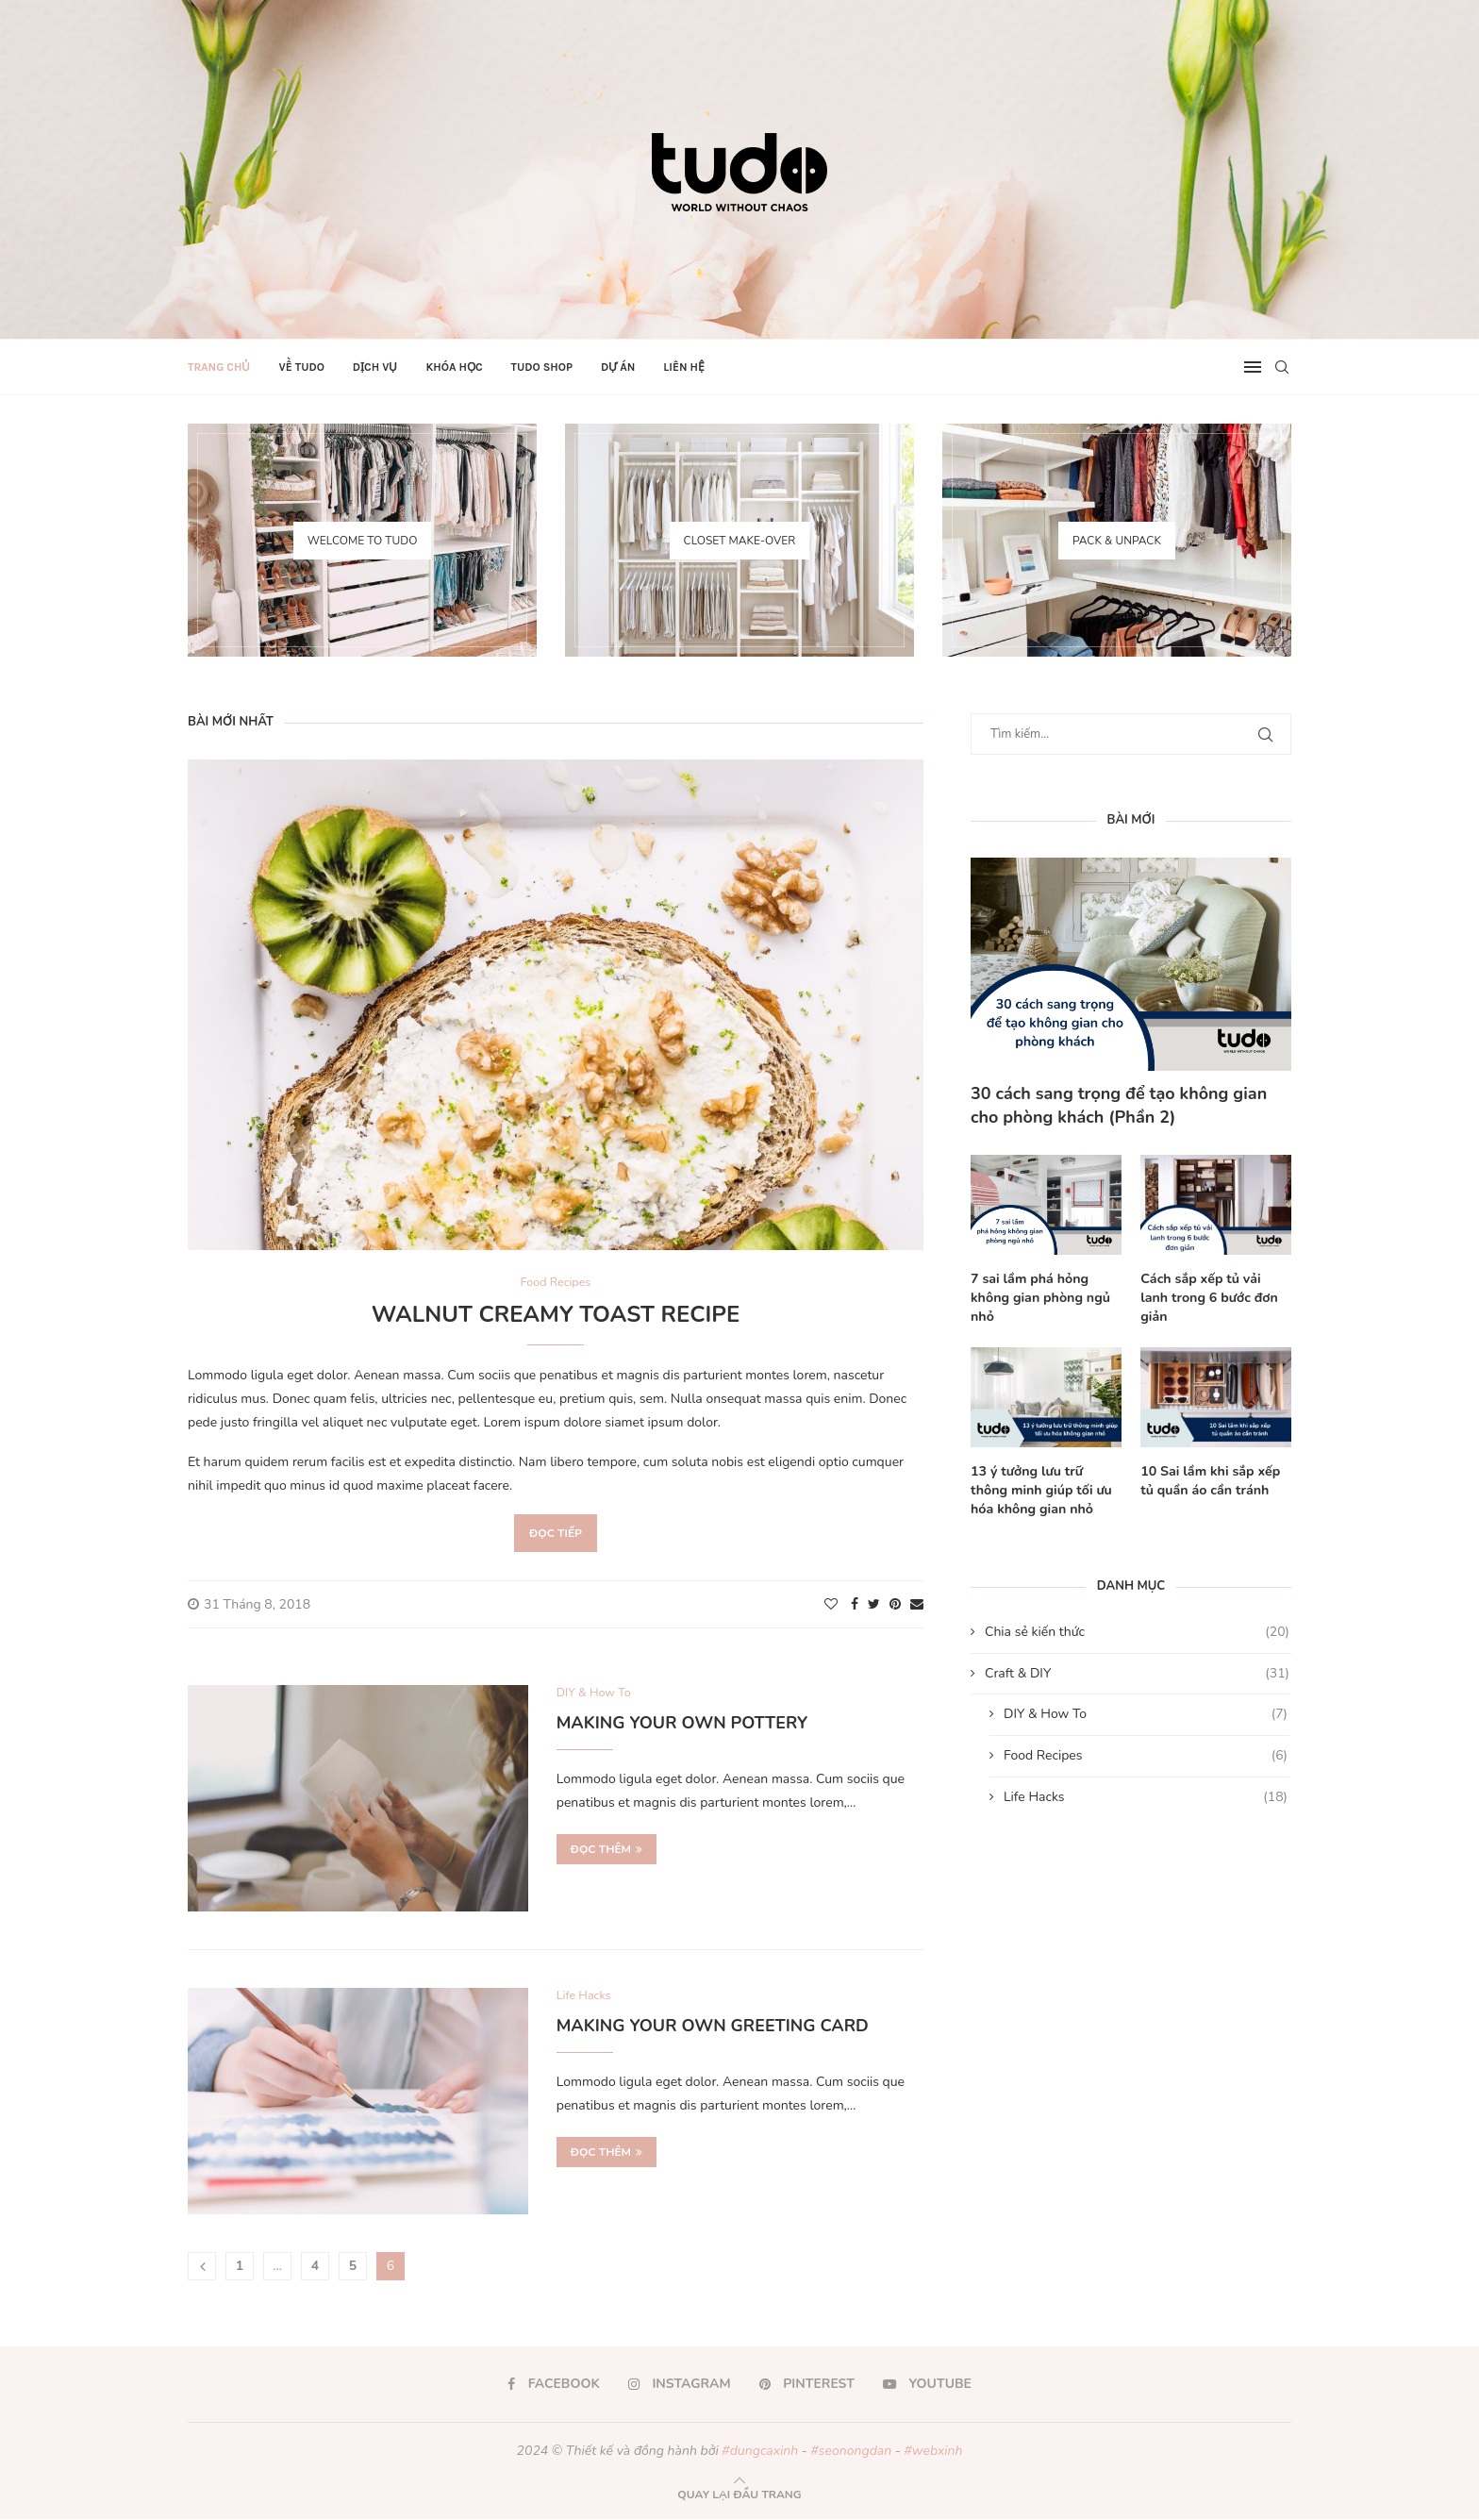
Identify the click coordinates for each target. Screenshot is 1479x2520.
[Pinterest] (807, 2385)
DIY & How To (1146, 1713)
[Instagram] (679, 2385)
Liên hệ (684, 367)
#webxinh (933, 2452)
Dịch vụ (375, 367)
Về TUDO (301, 367)
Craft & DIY (1137, 1671)
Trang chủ (219, 367)
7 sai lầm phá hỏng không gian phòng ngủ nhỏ (1039, 1297)
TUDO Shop (542, 367)
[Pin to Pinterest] (895, 1604)
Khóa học (453, 367)
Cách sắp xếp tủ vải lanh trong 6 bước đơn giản (1214, 1288)
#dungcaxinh (760, 2452)
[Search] (1281, 367)
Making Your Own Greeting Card (713, 2026)
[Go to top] (739, 2495)
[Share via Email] (916, 1604)
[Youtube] (927, 2385)
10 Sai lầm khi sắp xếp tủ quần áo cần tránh (1209, 1479)
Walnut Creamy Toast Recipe (556, 1314)
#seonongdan (850, 2452)
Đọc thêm (606, 1850)
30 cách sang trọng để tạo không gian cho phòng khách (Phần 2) (1119, 1105)
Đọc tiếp (555, 1533)
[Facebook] (553, 2385)
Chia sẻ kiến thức (1137, 1630)
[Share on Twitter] (874, 1604)
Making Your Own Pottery (682, 1723)
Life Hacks (1146, 1795)
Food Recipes (1146, 1753)
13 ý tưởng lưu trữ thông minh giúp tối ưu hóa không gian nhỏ (1046, 1488)
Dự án (618, 367)
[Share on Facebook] (854, 1604)
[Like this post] (831, 1604)
